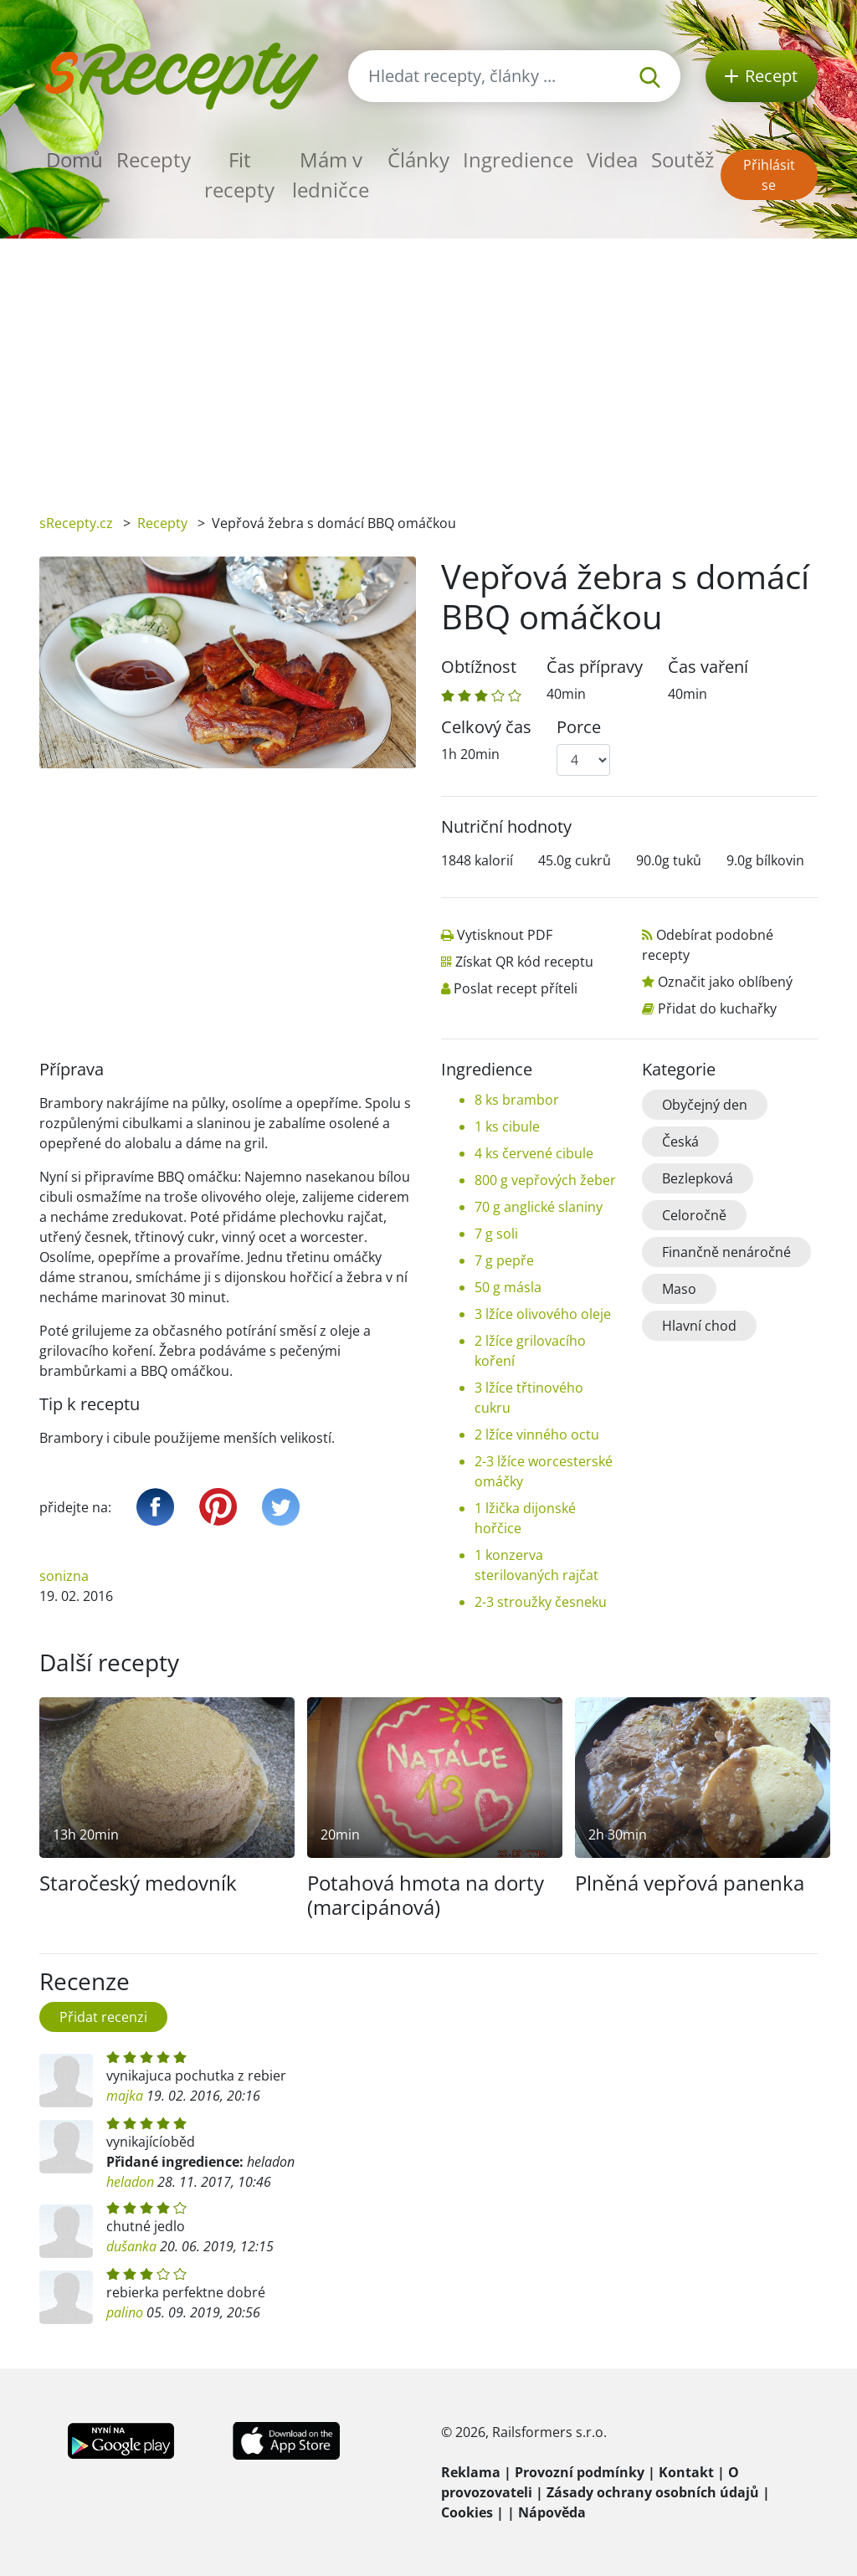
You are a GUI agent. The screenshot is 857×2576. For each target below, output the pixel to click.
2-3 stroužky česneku (541, 1602)
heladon (130, 2182)
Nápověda (552, 2512)
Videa (612, 159)
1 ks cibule (507, 1126)
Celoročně (694, 1215)
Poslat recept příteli (515, 988)
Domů (74, 159)
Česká (680, 1141)
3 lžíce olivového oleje (543, 1314)
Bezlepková (697, 1178)
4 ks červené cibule (534, 1153)
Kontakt (686, 2472)
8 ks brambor (517, 1099)
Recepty (153, 159)
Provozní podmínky (579, 2472)
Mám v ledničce (330, 174)
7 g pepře (504, 1260)
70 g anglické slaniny (539, 1207)
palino (124, 2312)
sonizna (64, 1576)
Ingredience (518, 159)
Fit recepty (239, 174)
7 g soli (496, 1233)
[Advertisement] (428, 364)
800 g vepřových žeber (545, 1180)
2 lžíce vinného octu (537, 1434)
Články (418, 159)
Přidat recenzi (103, 2017)
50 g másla (508, 1287)
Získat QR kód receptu (524, 961)
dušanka (131, 2246)
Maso (679, 1289)
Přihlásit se (769, 175)
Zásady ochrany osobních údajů (653, 2492)
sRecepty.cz (76, 523)
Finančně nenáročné (726, 1252)
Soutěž (682, 159)
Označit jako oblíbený (725, 981)
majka (124, 2095)
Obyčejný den (704, 1105)
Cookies (467, 2512)
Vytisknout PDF (504, 935)
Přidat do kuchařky (717, 1008)
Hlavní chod (699, 1325)
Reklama (470, 2472)
